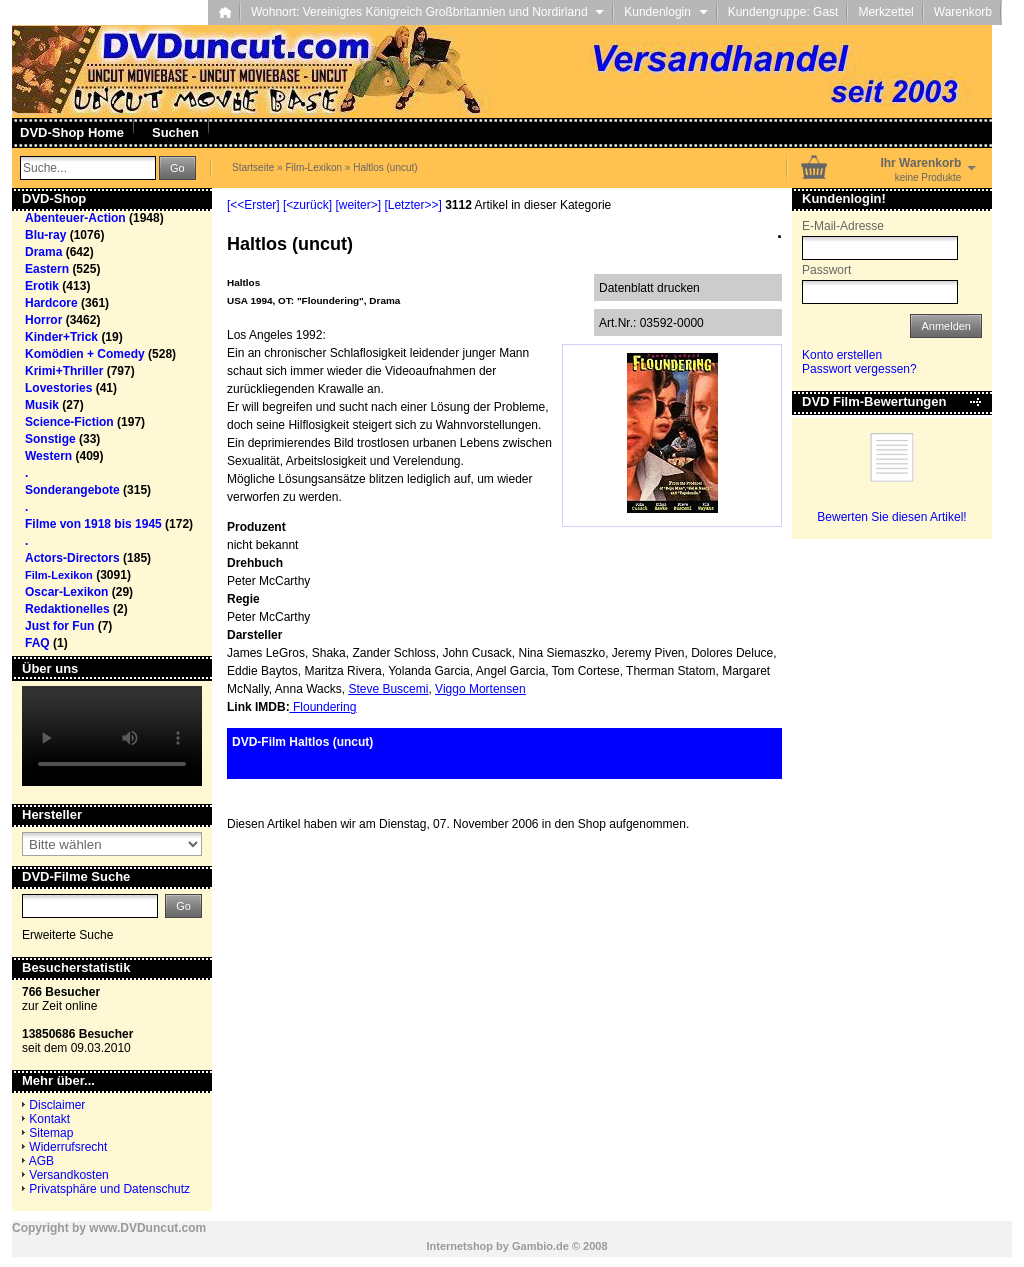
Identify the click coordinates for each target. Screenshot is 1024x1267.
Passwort (826, 270)
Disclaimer (57, 1105)
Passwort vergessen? (859, 369)
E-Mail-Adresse (843, 226)
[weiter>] (358, 205)
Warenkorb (963, 12)
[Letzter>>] (412, 205)
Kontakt (49, 1119)
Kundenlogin (665, 12)
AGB (41, 1161)
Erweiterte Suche (67, 935)
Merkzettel (885, 12)
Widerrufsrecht (68, 1147)
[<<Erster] (253, 205)
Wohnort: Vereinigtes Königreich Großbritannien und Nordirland (427, 12)
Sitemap (51, 1133)
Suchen (175, 132)
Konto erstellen (842, 355)
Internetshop (459, 1246)
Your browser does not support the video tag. (112, 736)
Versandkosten (68, 1175)
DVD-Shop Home (72, 132)
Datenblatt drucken (649, 288)
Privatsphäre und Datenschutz (109, 1189)
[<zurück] (307, 205)
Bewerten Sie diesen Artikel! (891, 517)
